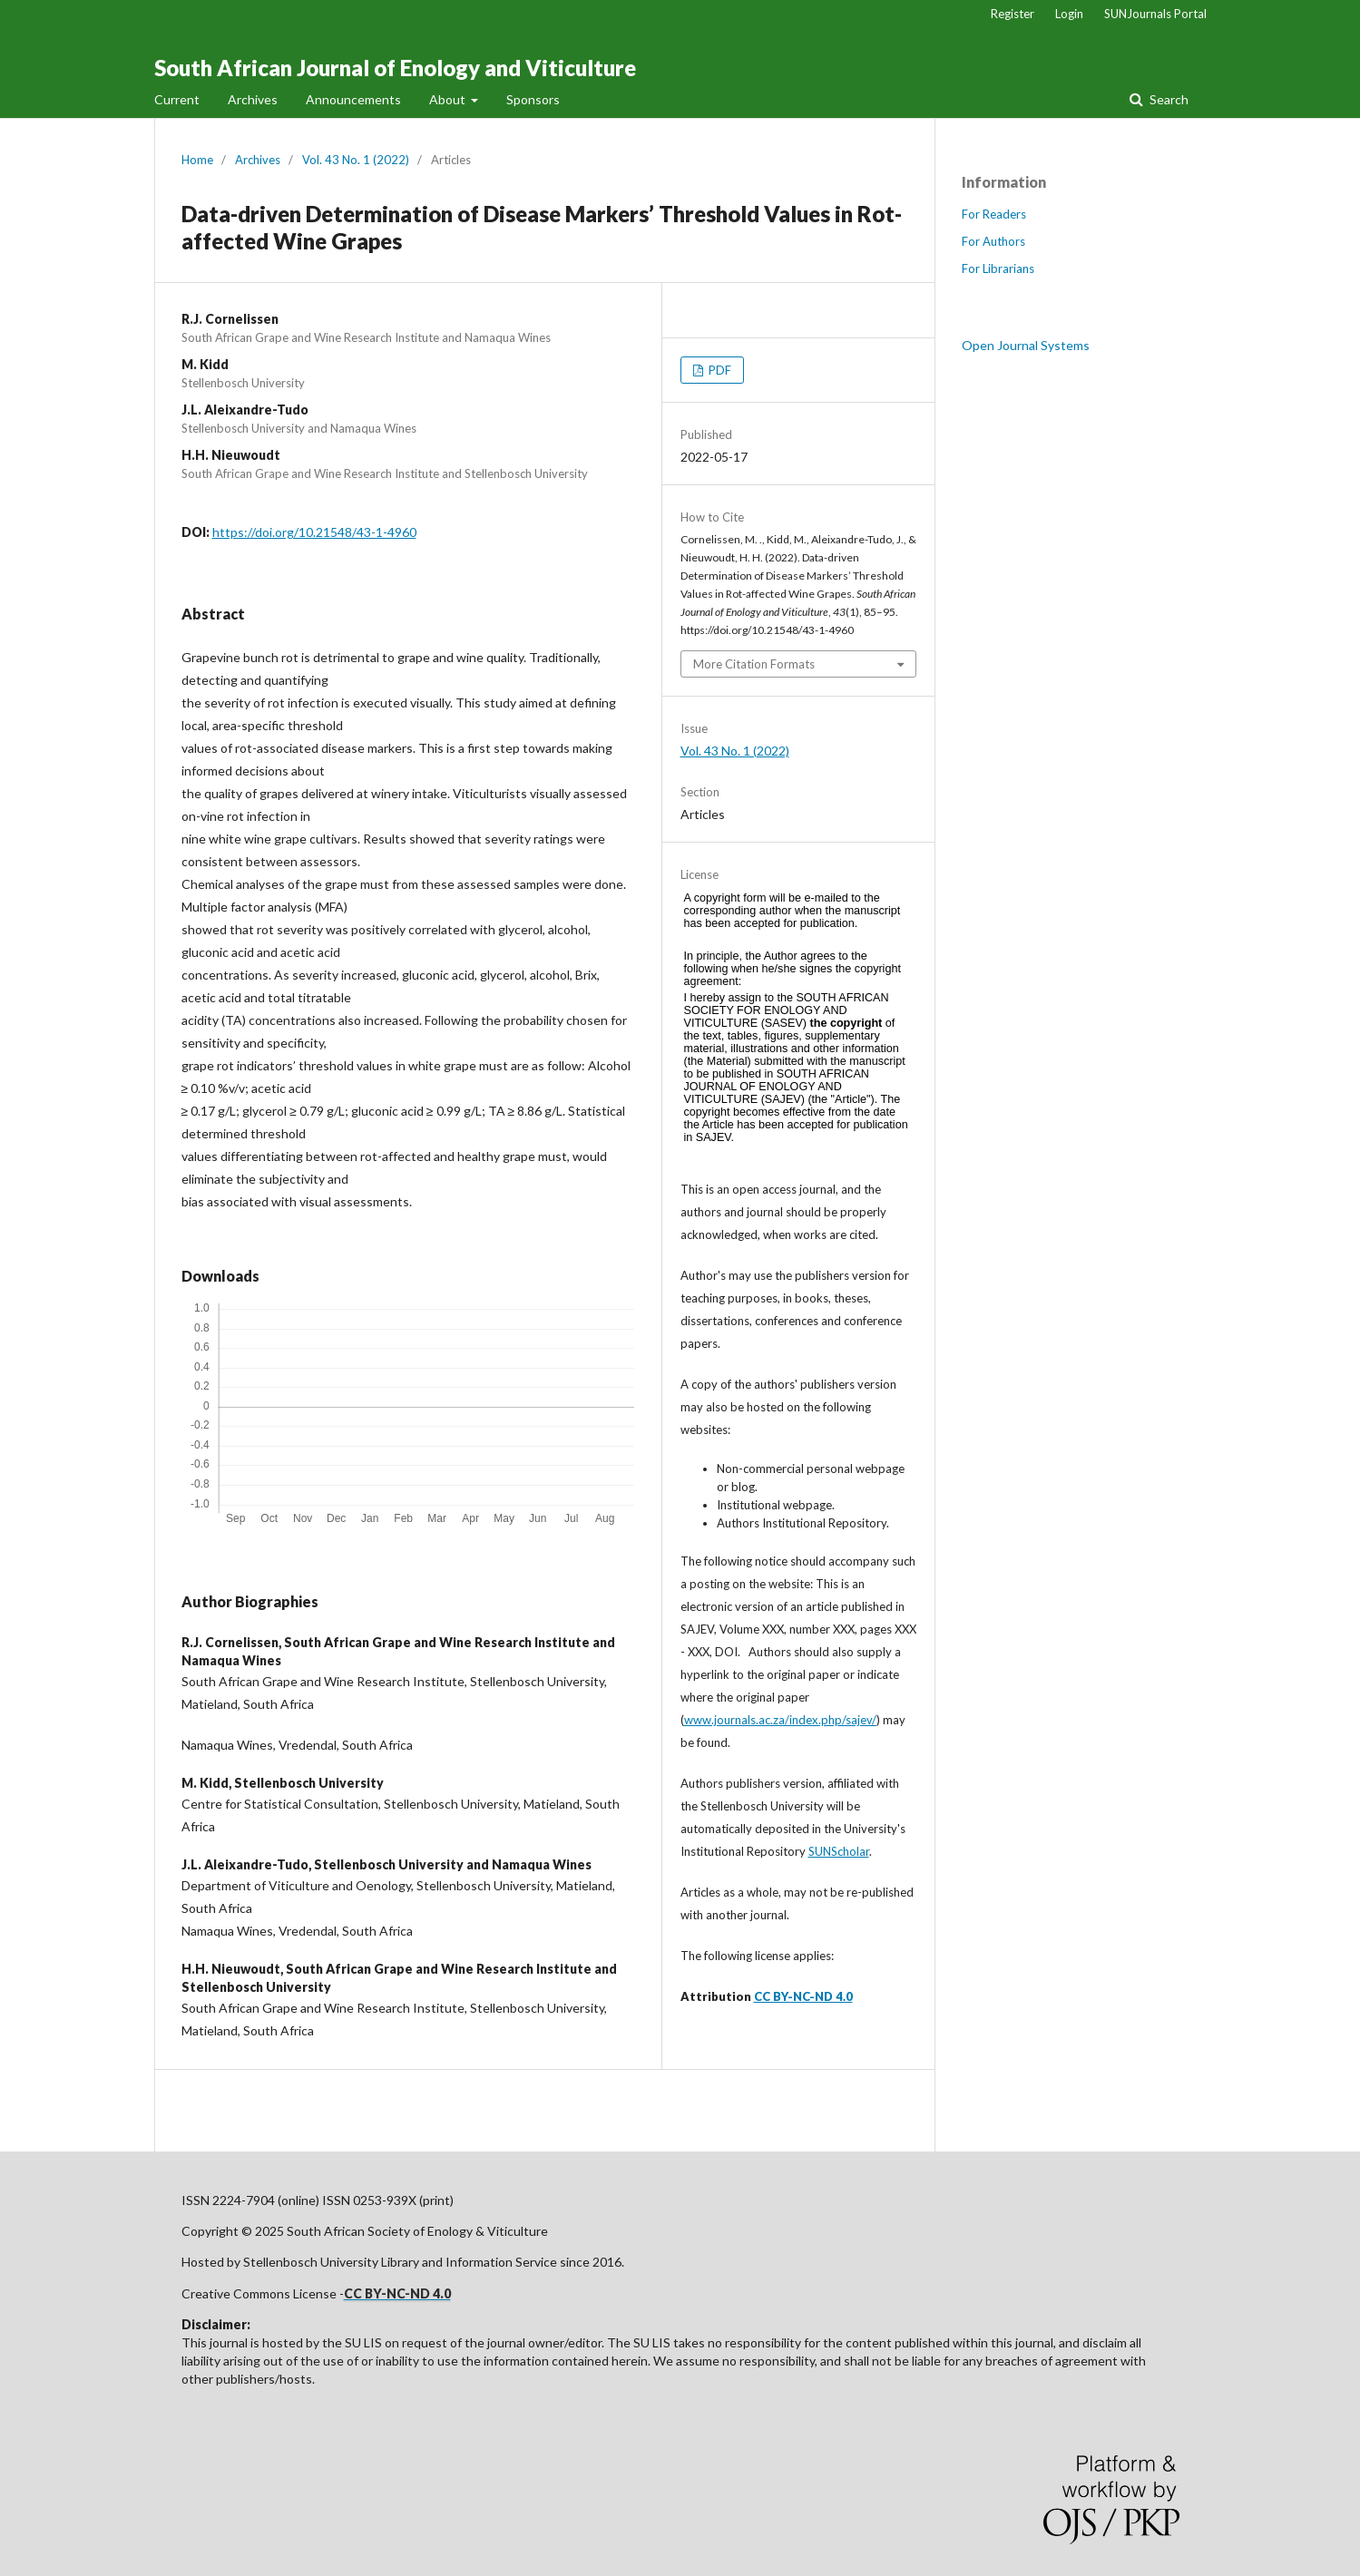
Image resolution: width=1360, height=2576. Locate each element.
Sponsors (533, 99)
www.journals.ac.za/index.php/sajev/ (780, 1719)
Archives (253, 99)
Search (1168, 99)
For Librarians (998, 268)
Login (1069, 13)
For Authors (993, 241)
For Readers (994, 214)
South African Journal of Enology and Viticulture (395, 67)
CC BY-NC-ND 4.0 (803, 1996)
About (448, 99)
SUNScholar (838, 1851)
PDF (718, 370)
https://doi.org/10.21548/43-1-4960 (314, 532)
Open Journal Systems (1026, 345)
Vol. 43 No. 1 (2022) (355, 159)
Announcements (353, 99)
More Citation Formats (754, 664)
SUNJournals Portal (1155, 13)
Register (1012, 13)
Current (177, 99)
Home (197, 159)
